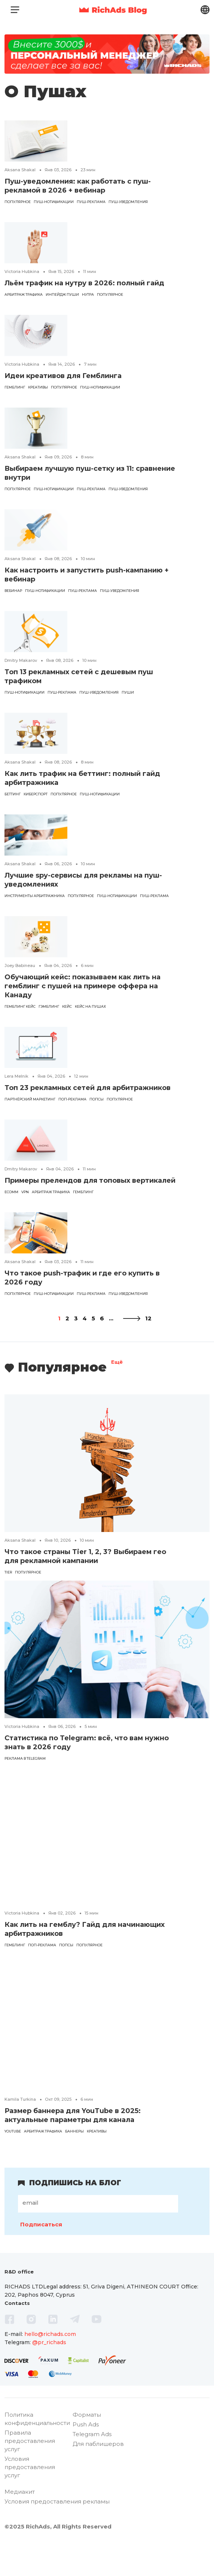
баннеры (74, 2131)
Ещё (117, 1363)
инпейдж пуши (62, 294)
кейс (67, 1006)
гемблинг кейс (20, 1006)
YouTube (12, 2131)
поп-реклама (72, 1099)
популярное (17, 202)
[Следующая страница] (131, 1318)
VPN (25, 1192)
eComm (11, 1192)
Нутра (88, 294)
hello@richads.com (50, 2334)
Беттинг (12, 794)
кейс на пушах (90, 1006)
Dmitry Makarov (20, 660)
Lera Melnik (16, 1076)
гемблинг (14, 387)
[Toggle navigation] (14, 9)
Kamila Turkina (20, 2099)
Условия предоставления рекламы (57, 2531)
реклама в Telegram (25, 1758)
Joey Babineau (19, 965)
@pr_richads (49, 2342)
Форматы (87, 2444)
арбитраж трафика (23, 294)
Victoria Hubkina (21, 271)
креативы (38, 387)
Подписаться (41, 2224)
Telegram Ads (92, 2464)
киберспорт (36, 794)
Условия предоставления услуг (29, 2497)
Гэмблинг (49, 1006)
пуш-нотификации (54, 202)
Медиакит (19, 2521)
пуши (128, 692)
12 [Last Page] (148, 1318)
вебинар (13, 591)
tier (8, 1572)
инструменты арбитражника (34, 896)
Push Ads (86, 2454)
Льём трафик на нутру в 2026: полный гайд (84, 283)
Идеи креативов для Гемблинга (63, 376)
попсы (96, 1099)
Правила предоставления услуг (29, 2471)
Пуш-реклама (91, 202)
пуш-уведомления (128, 202)
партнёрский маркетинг (29, 1099)
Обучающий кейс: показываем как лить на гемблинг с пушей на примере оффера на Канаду (82, 986)
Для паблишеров (98, 2473)
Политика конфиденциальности (37, 2448)
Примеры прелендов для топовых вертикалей (89, 1180)
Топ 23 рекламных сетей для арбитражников (87, 1088)
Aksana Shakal (20, 169)
